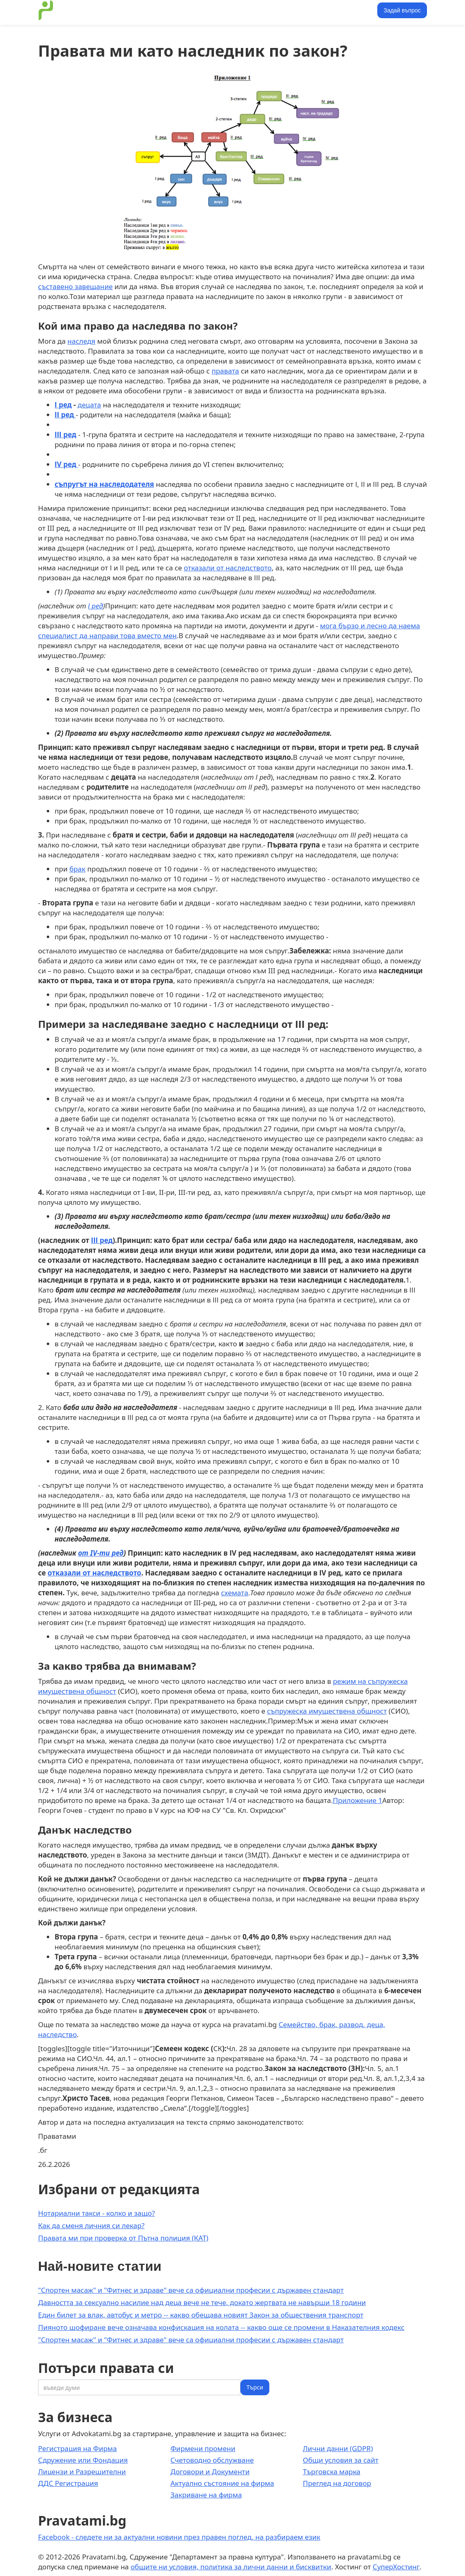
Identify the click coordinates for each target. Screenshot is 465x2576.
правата (225, 371)
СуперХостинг (396, 2566)
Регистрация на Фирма (77, 2448)
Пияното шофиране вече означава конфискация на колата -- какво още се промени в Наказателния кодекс (221, 2327)
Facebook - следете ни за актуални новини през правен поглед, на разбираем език (179, 2537)
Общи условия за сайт (341, 2460)
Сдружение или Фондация (83, 2460)
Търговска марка (331, 2471)
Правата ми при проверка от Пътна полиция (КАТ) (123, 2238)
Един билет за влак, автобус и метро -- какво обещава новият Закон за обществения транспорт (200, 2315)
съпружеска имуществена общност (327, 1711)
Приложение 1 (357, 1800)
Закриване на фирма (206, 2494)
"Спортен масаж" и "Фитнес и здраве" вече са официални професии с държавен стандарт (191, 2290)
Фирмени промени (202, 2448)
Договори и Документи (209, 2471)
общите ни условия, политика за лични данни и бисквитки (231, 2566)
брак (78, 869)
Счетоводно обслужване (212, 2460)
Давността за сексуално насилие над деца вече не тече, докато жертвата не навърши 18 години (202, 2302)
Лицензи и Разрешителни (82, 2471)
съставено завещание (75, 286)
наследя (81, 341)
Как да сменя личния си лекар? (91, 2225)
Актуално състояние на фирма (222, 2483)
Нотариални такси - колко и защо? (96, 2213)
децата (89, 404)
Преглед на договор (337, 2483)
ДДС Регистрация (68, 2483)
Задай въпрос (402, 10)
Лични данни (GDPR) (338, 2448)
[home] (46, 10)
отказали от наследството (227, 567)
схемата (234, 1592)
